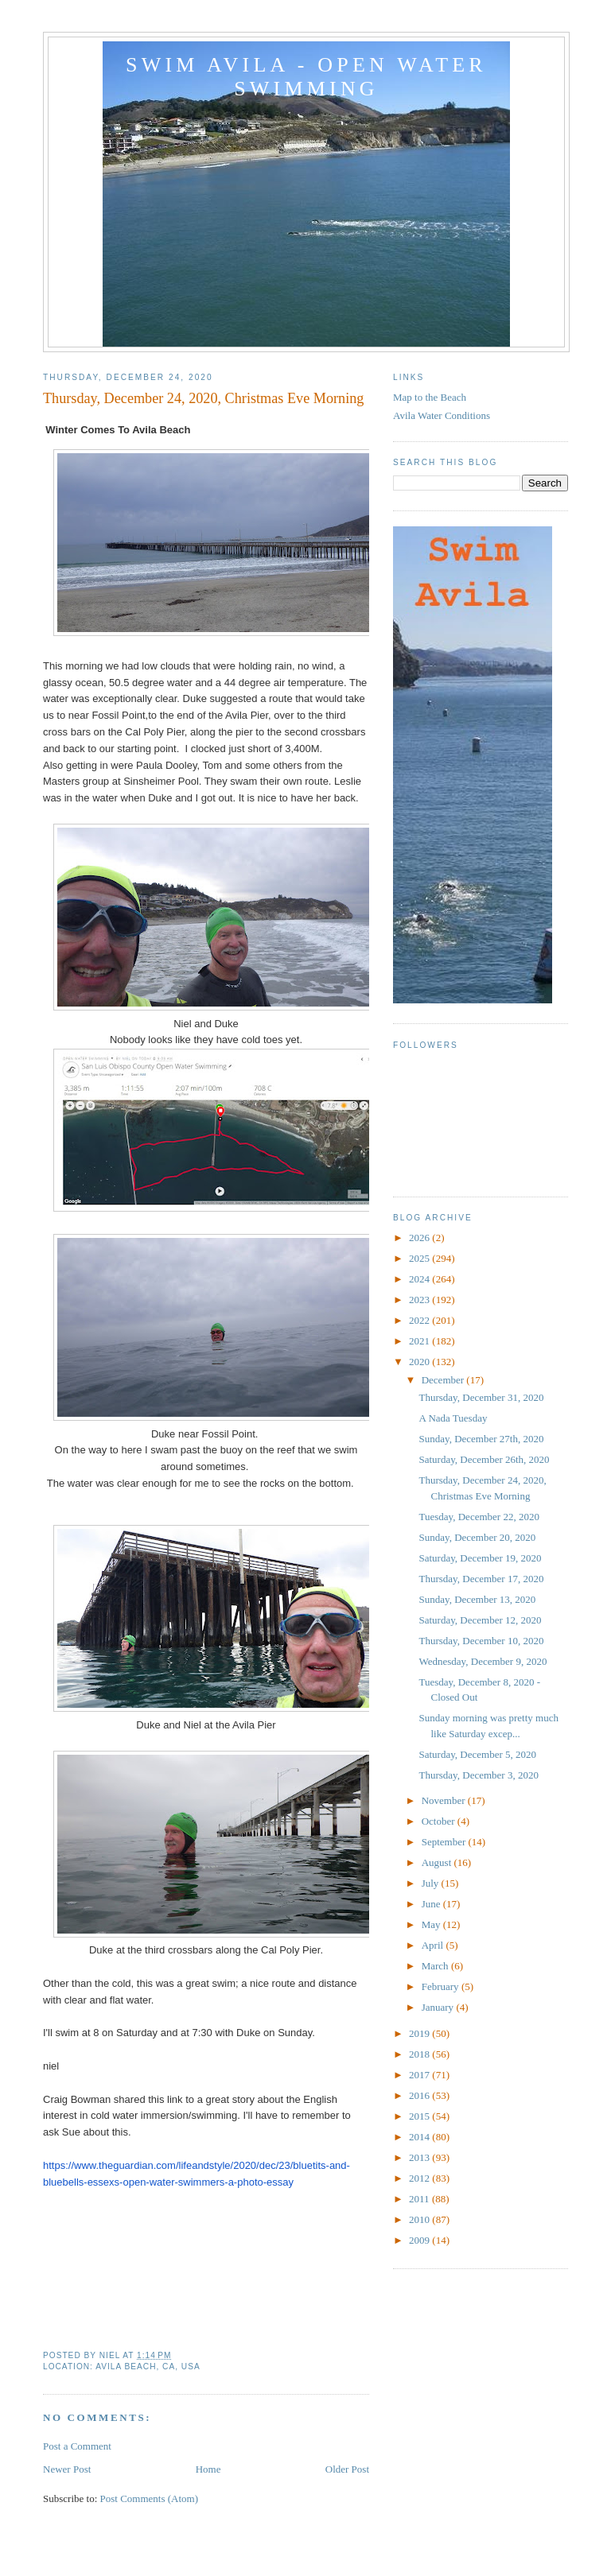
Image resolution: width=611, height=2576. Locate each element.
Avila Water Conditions (441, 415)
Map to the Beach (429, 397)
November (445, 1800)
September (445, 1842)
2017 (420, 2075)
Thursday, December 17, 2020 (480, 1579)
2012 (420, 2178)
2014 (420, 2137)
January (439, 2007)
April (434, 1945)
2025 (420, 1258)
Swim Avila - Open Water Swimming (306, 76)
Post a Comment (77, 2446)
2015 (420, 2116)
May (432, 1924)
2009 (420, 2240)
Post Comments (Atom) (149, 2498)
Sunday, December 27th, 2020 (480, 1439)
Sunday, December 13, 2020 (476, 1599)
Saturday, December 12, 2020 (479, 1620)
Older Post (347, 2469)
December (444, 1380)
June (432, 1904)
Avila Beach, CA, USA (147, 2366)
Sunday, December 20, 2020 (476, 1537)
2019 (420, 2033)
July (432, 1883)
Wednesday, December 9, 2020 (482, 1661)
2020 (420, 1362)
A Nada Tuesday (452, 1418)
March (436, 1966)
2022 (420, 1320)
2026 (420, 1237)
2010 (420, 2219)
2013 (420, 2157)
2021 (420, 1341)
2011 (420, 2199)
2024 (420, 1279)
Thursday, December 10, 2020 (480, 1641)
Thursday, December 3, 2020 (478, 1775)
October (439, 1821)
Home (208, 2469)
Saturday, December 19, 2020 (479, 1558)
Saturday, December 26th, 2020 (483, 1459)
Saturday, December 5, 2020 (477, 1754)
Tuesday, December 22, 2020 (478, 1517)
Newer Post (67, 2469)
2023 (420, 1299)
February (441, 1986)
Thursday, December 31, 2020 (480, 1397)
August (438, 1862)
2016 (420, 2095)
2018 (420, 2054)
